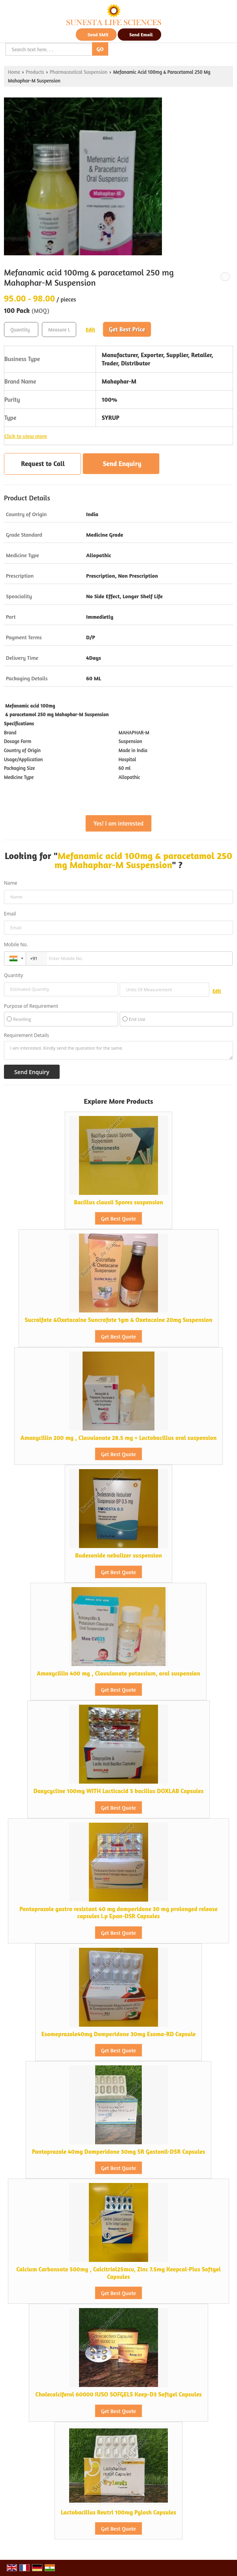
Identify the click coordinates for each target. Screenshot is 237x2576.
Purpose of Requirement (31, 1006)
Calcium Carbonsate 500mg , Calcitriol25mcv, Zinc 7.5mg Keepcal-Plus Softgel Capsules (118, 2272)
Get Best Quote (118, 1218)
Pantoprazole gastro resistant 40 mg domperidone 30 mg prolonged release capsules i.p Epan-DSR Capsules (118, 1912)
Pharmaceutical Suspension (78, 72)
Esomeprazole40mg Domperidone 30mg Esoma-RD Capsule (118, 2034)
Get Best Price (127, 329)
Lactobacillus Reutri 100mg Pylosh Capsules (118, 2512)
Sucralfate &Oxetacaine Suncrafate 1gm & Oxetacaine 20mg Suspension (119, 1320)
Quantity (13, 975)
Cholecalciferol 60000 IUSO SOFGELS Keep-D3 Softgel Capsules (118, 2394)
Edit (90, 329)
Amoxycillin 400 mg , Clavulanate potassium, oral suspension (118, 1673)
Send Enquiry (122, 463)
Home (14, 72)
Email (10, 913)
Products (35, 72)
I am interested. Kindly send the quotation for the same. (118, 1050)
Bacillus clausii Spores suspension (118, 1202)
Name (10, 883)
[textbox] (59, 329)
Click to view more (25, 435)
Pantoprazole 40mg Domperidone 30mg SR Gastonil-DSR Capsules (118, 2151)
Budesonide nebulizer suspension (118, 1555)
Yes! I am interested (118, 823)
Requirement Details (26, 1035)
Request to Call (43, 463)
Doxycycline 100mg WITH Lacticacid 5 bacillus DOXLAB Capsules (118, 1791)
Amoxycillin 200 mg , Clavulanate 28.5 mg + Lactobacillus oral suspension (119, 1438)
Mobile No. (16, 944)
